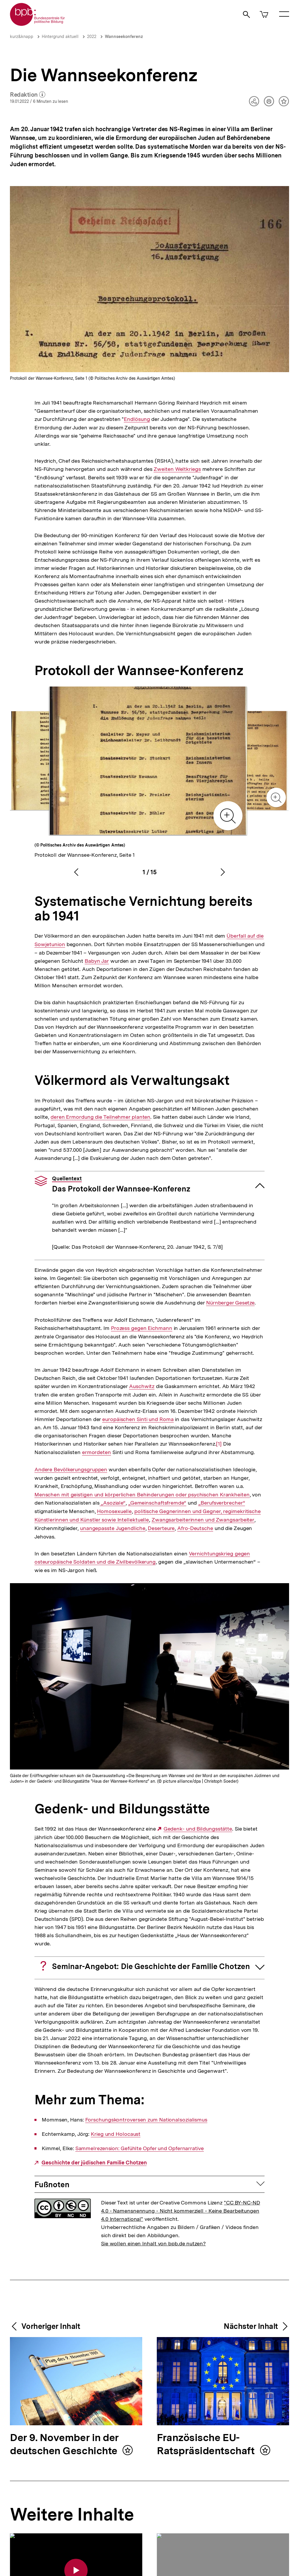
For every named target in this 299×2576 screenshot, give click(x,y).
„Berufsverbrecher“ (221, 1503)
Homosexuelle (114, 1511)
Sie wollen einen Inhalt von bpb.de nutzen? (153, 2243)
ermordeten (96, 1452)
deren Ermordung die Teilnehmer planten (100, 1117)
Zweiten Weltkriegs (177, 469)
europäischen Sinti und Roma (137, 1419)
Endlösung (137, 419)
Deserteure (161, 1528)
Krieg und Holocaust (115, 2134)
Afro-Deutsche (195, 1528)
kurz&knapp (21, 36)
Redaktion (27, 95)
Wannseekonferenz (124, 36)
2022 (91, 36)
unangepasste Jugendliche (112, 1528)
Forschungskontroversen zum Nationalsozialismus (146, 2120)
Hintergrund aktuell (60, 36)
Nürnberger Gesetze (230, 1303)
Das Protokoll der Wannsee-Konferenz (121, 1184)
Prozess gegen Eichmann (141, 1328)
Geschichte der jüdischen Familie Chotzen (94, 2162)
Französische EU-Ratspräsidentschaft (207, 2444)
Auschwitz (141, 1386)
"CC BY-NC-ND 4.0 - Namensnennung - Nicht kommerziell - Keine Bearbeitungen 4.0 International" (180, 2210)
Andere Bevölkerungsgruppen (70, 1469)
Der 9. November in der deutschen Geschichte (64, 2444)
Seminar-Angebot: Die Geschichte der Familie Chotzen (151, 1966)
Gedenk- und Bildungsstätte (198, 1829)
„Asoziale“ (113, 1503)
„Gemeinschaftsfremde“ (157, 1503)
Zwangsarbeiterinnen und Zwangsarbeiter (203, 1520)
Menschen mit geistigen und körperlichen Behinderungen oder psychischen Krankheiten (142, 1494)
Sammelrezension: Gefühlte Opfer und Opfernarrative (139, 2148)
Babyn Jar (97, 961)
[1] (219, 1443)
